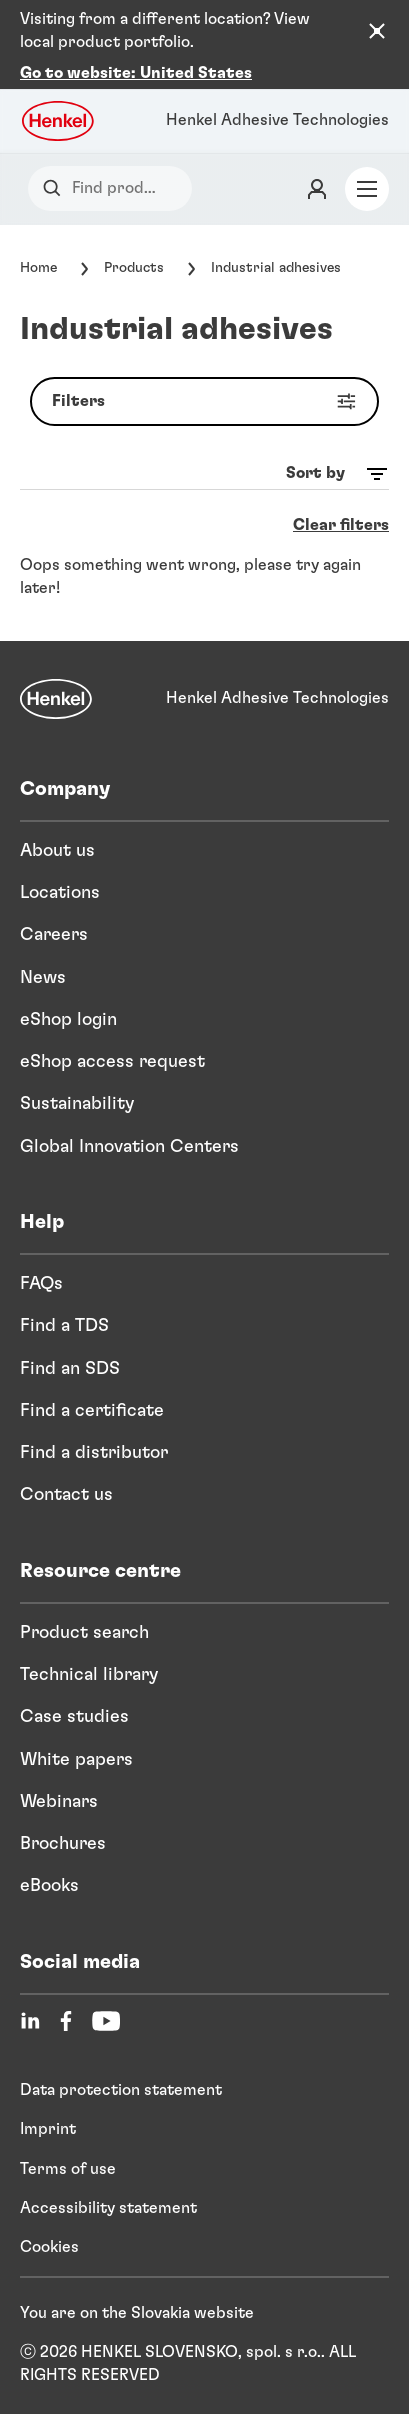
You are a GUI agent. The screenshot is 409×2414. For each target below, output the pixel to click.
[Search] (56, 188)
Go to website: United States (136, 73)
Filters (208, 401)
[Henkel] (56, 699)
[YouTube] (106, 2021)
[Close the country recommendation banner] (377, 31)
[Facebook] (66, 2021)
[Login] (317, 189)
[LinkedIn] (30, 2021)
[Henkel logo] (59, 121)
